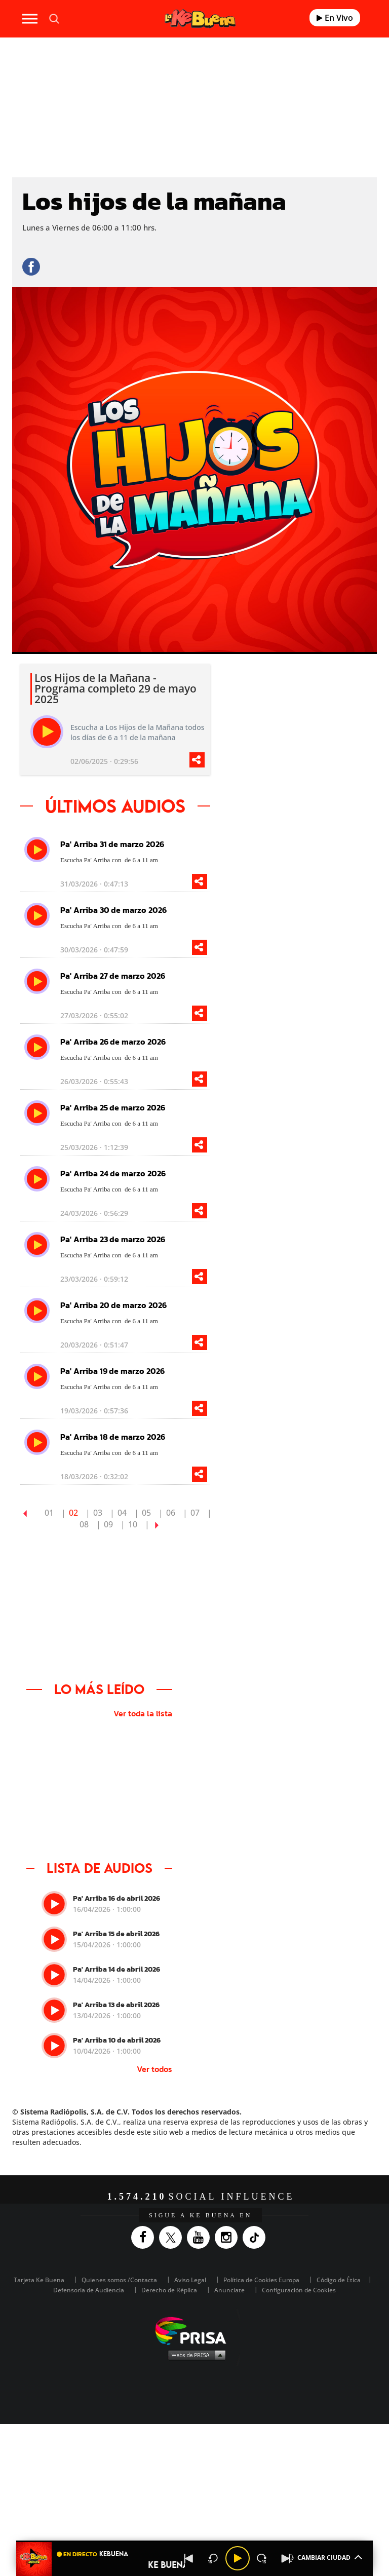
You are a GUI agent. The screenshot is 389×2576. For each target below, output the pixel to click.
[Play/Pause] (237, 2558)
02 (73, 1512)
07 (195, 1512)
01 (49, 1512)
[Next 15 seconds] (262, 2558)
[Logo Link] (200, 18)
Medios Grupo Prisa (195, 2355)
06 (170, 1512)
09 (108, 1524)
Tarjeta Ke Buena (39, 2280)
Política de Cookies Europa (261, 2280)
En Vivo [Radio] (335, 17)
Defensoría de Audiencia (88, 2290)
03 (97, 1512)
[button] (194, 2541)
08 (84, 1524)
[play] (46, 731)
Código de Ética (339, 2280)
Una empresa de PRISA (194, 2330)
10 (132, 1524)
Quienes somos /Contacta (119, 2280)
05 (146, 1512)
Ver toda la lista (142, 1713)
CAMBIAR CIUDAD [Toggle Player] (324, 2556)
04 (122, 1512)
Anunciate (229, 2290)
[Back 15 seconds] (213, 2558)
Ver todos (154, 2069)
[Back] (189, 2558)
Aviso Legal (190, 2280)
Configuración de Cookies (299, 2290)
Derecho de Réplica (169, 2290)
